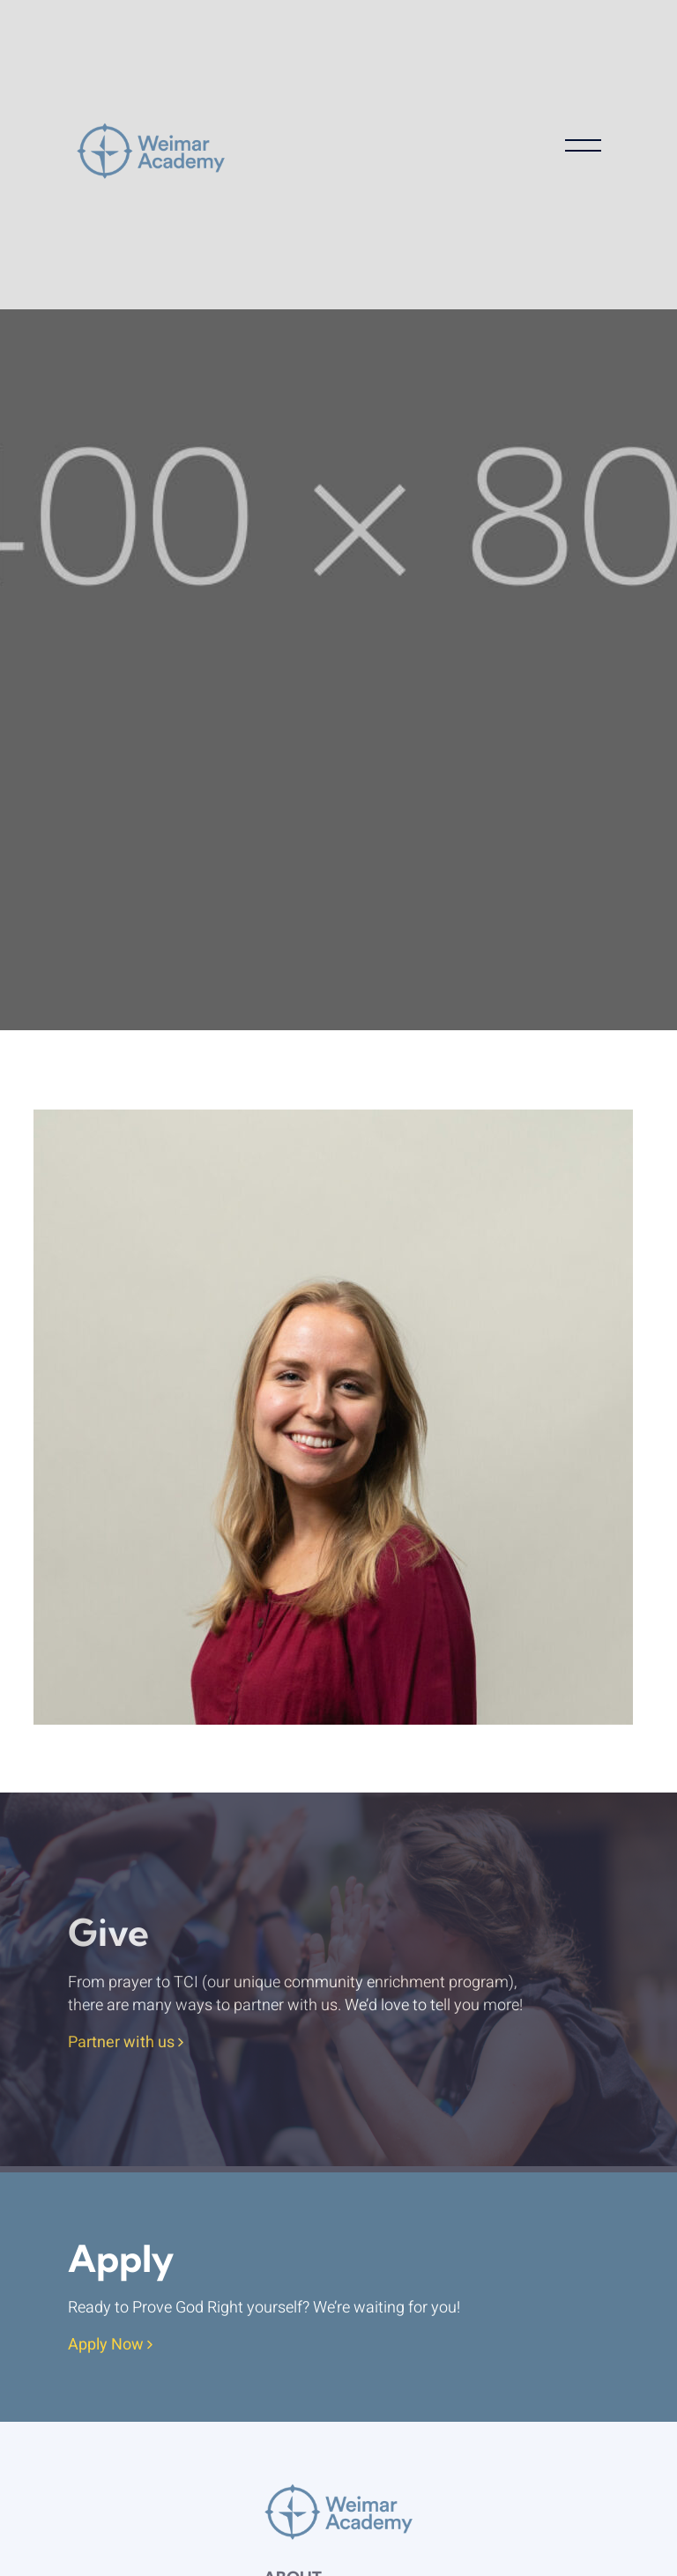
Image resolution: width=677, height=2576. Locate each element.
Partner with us (125, 2043)
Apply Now (110, 2345)
